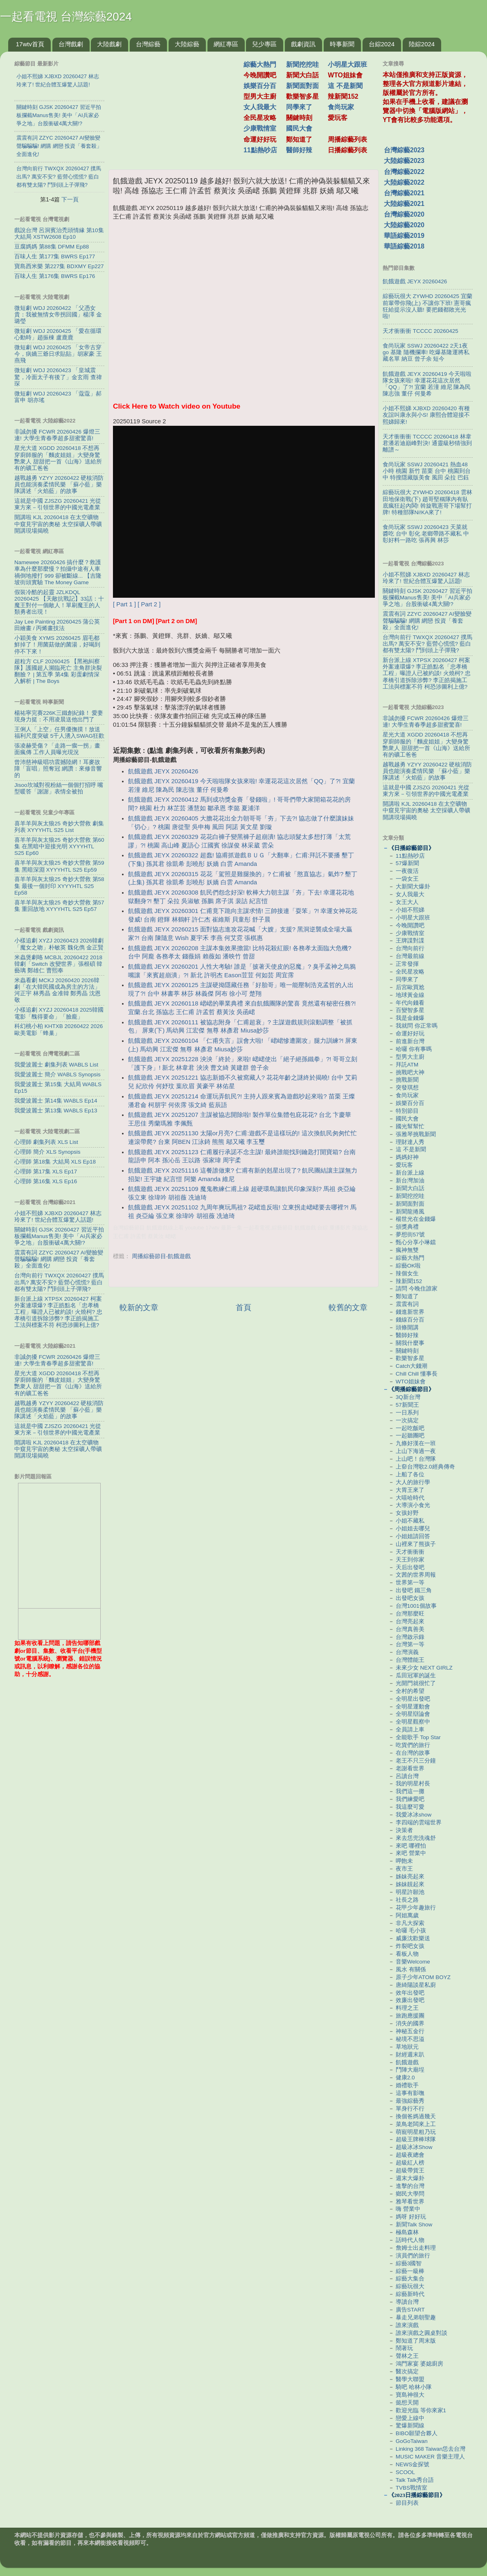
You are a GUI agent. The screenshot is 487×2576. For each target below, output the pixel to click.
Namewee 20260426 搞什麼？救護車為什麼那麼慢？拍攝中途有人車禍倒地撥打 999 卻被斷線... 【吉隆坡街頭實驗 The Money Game (57, 572)
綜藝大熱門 (260, 64)
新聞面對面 (302, 85)
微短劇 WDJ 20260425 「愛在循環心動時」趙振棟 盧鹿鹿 (57, 334)
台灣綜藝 (148, 44)
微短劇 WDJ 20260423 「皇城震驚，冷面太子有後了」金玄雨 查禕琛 (58, 376)
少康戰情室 (260, 128)
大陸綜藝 (187, 44)
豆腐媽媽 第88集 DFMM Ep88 (51, 247)
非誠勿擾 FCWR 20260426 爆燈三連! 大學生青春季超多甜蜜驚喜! (57, 435)
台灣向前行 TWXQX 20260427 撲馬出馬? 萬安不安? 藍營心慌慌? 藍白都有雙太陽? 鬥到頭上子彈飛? (59, 1282)
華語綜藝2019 (404, 235)
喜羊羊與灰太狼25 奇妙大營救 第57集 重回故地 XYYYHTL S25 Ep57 (59, 905)
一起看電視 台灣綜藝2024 (66, 16)
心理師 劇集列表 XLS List (46, 1142)
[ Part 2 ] (149, 604)
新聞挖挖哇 (302, 64)
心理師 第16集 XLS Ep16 (45, 1181)
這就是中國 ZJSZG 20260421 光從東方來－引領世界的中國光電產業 (57, 504)
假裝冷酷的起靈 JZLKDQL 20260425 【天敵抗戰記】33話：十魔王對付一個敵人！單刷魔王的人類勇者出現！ (59, 602)
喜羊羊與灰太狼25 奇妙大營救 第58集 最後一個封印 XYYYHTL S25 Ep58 (59, 885)
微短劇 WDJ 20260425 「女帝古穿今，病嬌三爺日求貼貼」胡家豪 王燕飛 (58, 354)
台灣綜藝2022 (404, 171)
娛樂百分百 (260, 85)
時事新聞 (342, 44)
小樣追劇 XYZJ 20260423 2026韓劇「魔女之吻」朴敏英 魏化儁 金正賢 (59, 944)
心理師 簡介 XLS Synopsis (47, 1152)
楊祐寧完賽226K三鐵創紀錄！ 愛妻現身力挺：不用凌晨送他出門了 (58, 716)
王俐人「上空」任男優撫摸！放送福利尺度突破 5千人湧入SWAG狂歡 (59, 732)
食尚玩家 (341, 107)
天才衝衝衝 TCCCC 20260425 (420, 331)
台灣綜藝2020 (404, 214)
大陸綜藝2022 (404, 182)
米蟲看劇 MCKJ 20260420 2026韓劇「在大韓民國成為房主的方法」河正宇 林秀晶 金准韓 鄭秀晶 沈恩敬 (57, 990)
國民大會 (299, 128)
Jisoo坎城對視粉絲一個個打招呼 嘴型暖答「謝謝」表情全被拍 (58, 788)
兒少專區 (264, 44)
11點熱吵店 (260, 150)
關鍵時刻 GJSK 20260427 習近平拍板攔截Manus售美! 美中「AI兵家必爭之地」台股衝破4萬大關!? (59, 1236)
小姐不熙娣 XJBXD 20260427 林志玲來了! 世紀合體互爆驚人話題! (57, 1216)
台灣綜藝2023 (404, 150)
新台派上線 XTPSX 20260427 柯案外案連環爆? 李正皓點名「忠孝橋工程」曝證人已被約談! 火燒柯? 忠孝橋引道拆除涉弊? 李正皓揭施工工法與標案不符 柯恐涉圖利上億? (58, 1312)
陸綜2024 (422, 44)
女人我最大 (260, 107)
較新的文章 (138, 1307)
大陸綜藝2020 (404, 224)
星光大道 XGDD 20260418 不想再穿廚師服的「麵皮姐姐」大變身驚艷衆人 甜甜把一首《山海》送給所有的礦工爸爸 (58, 458)
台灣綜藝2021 (404, 193)
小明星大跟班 (347, 64)
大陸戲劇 (109, 44)
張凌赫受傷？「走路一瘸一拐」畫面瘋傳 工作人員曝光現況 (57, 749)
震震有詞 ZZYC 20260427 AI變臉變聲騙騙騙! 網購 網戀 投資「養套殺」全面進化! (58, 1259)
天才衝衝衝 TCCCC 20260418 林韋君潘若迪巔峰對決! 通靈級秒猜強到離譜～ (427, 443)
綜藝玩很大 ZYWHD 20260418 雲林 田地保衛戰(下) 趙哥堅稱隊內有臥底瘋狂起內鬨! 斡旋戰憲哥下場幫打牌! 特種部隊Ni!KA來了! (427, 502)
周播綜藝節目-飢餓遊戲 (161, 1256)
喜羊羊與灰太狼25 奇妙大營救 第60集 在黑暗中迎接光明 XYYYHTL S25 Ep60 (59, 846)
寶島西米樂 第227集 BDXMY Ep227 (59, 266)
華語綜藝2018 (404, 246)
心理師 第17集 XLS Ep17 (45, 1171)
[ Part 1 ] (124, 604)
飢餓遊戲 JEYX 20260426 (163, 771)
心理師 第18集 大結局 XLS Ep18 (55, 1162)
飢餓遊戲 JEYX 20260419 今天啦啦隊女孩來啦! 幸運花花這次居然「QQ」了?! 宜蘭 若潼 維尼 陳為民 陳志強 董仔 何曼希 (427, 384)
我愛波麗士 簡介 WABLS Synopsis (57, 1074)
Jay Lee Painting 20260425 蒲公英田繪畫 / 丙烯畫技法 (57, 625)
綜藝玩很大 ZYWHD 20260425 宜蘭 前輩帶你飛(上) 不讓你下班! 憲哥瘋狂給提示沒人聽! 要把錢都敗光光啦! (427, 306)
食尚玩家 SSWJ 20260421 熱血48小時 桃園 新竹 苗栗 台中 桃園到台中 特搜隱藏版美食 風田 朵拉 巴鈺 (427, 471)
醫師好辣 (299, 150)
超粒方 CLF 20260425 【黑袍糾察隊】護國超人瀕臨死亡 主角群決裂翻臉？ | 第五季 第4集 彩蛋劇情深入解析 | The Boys (58, 671)
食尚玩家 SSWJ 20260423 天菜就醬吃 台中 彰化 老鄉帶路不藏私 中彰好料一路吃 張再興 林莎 (426, 533)
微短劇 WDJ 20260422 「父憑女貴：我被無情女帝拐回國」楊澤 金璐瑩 (58, 314)
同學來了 (299, 107)
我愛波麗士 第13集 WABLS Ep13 (55, 1110)
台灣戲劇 (71, 44)
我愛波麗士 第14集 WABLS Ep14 (55, 1101)
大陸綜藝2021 (404, 203)
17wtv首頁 (30, 44)
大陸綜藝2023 (404, 160)
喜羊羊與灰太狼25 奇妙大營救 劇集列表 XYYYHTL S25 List (59, 826)
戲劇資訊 (303, 44)
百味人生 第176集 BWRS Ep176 (54, 276)
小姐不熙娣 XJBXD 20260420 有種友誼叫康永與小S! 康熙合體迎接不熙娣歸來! (426, 415)
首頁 (243, 1307)
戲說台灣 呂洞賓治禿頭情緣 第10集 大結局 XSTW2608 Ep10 (59, 233)
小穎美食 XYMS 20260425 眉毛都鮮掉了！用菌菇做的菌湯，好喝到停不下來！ (57, 644)
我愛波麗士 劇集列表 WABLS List (56, 1065)
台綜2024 (382, 44)
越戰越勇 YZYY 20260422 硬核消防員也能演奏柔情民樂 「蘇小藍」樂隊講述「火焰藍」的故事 (59, 484)
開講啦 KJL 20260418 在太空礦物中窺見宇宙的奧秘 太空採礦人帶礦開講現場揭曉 (58, 523)
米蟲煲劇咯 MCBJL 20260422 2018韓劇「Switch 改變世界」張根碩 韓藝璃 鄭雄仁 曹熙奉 (58, 964)
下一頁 (70, 199)
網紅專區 (226, 44)
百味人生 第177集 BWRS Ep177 (54, 256)
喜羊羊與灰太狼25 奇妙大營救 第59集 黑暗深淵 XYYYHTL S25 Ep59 (59, 866)
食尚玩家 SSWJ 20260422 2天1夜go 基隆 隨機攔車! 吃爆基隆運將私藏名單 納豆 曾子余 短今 (426, 352)
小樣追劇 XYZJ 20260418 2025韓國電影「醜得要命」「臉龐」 (59, 1013)
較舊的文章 (348, 1307)
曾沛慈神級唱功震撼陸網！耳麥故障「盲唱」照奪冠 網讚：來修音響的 (58, 768)
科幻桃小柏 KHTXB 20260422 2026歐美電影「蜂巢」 (58, 1029)
